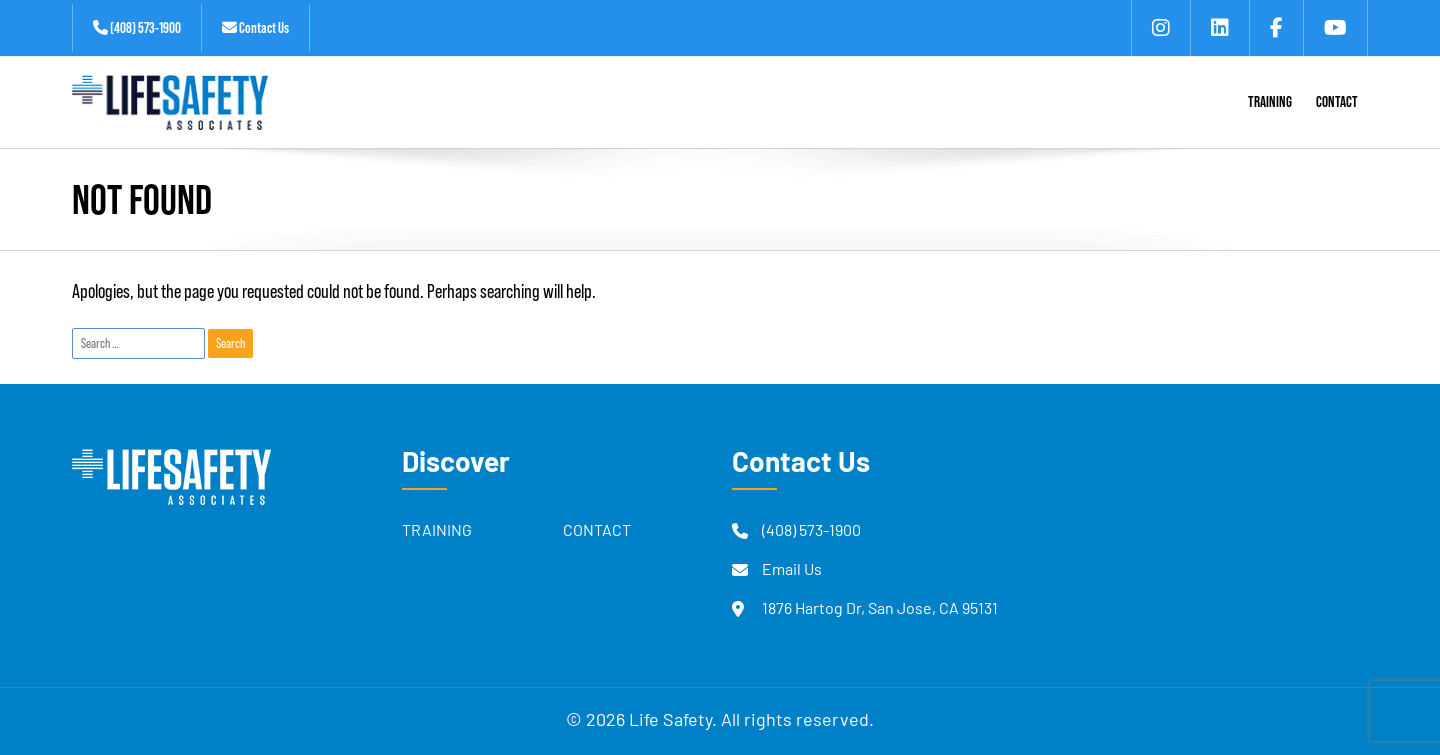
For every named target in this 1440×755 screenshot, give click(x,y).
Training (437, 532)
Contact (597, 532)
